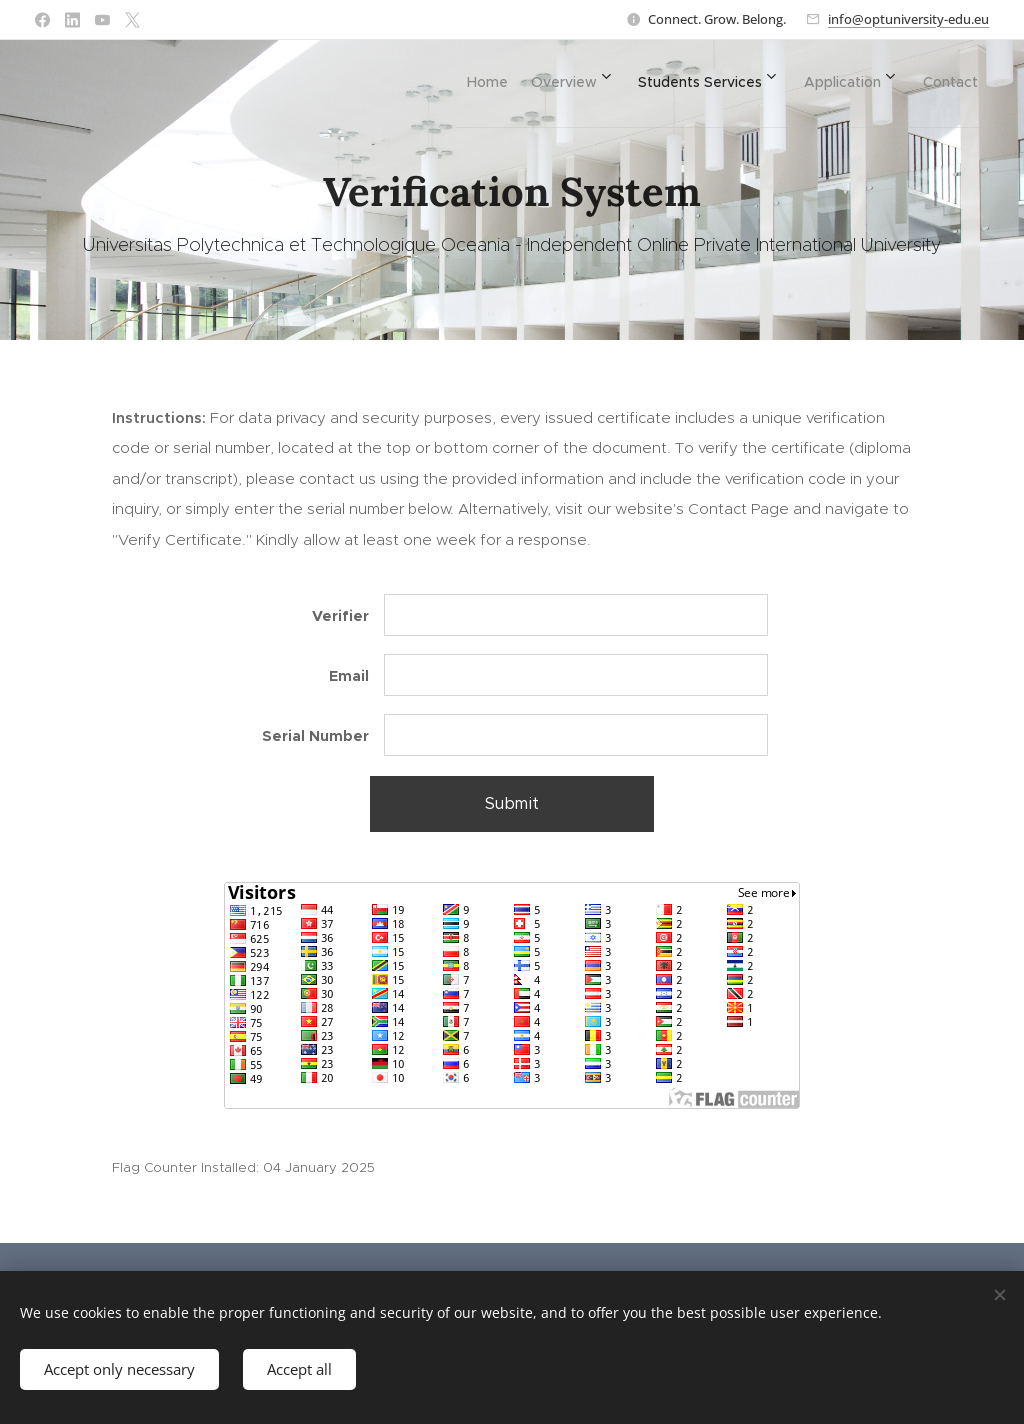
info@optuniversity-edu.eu (908, 19)
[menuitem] (442, 81)
